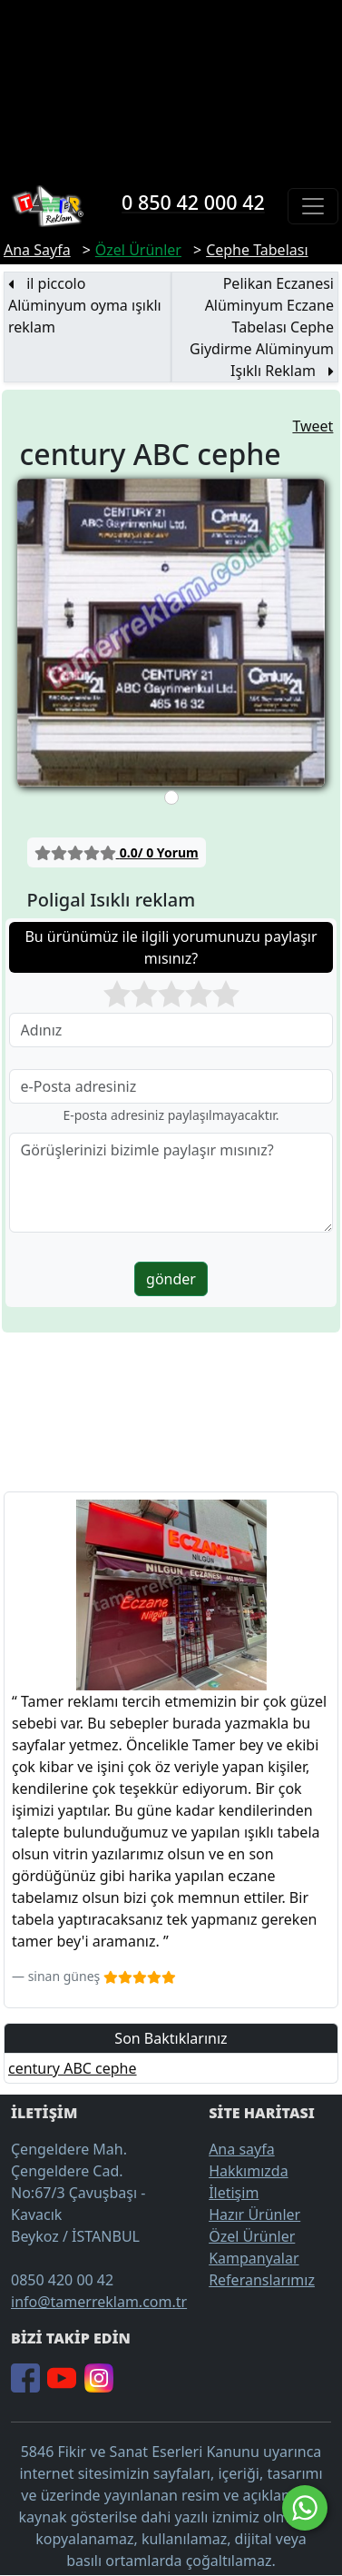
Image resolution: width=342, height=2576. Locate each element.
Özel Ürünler (252, 2236)
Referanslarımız (262, 2280)
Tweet (312, 426)
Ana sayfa (242, 2149)
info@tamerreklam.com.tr (99, 2302)
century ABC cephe (72, 2068)
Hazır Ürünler (254, 2214)
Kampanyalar (253, 2258)
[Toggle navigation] (313, 206)
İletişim (234, 2193)
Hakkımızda (248, 2171)
